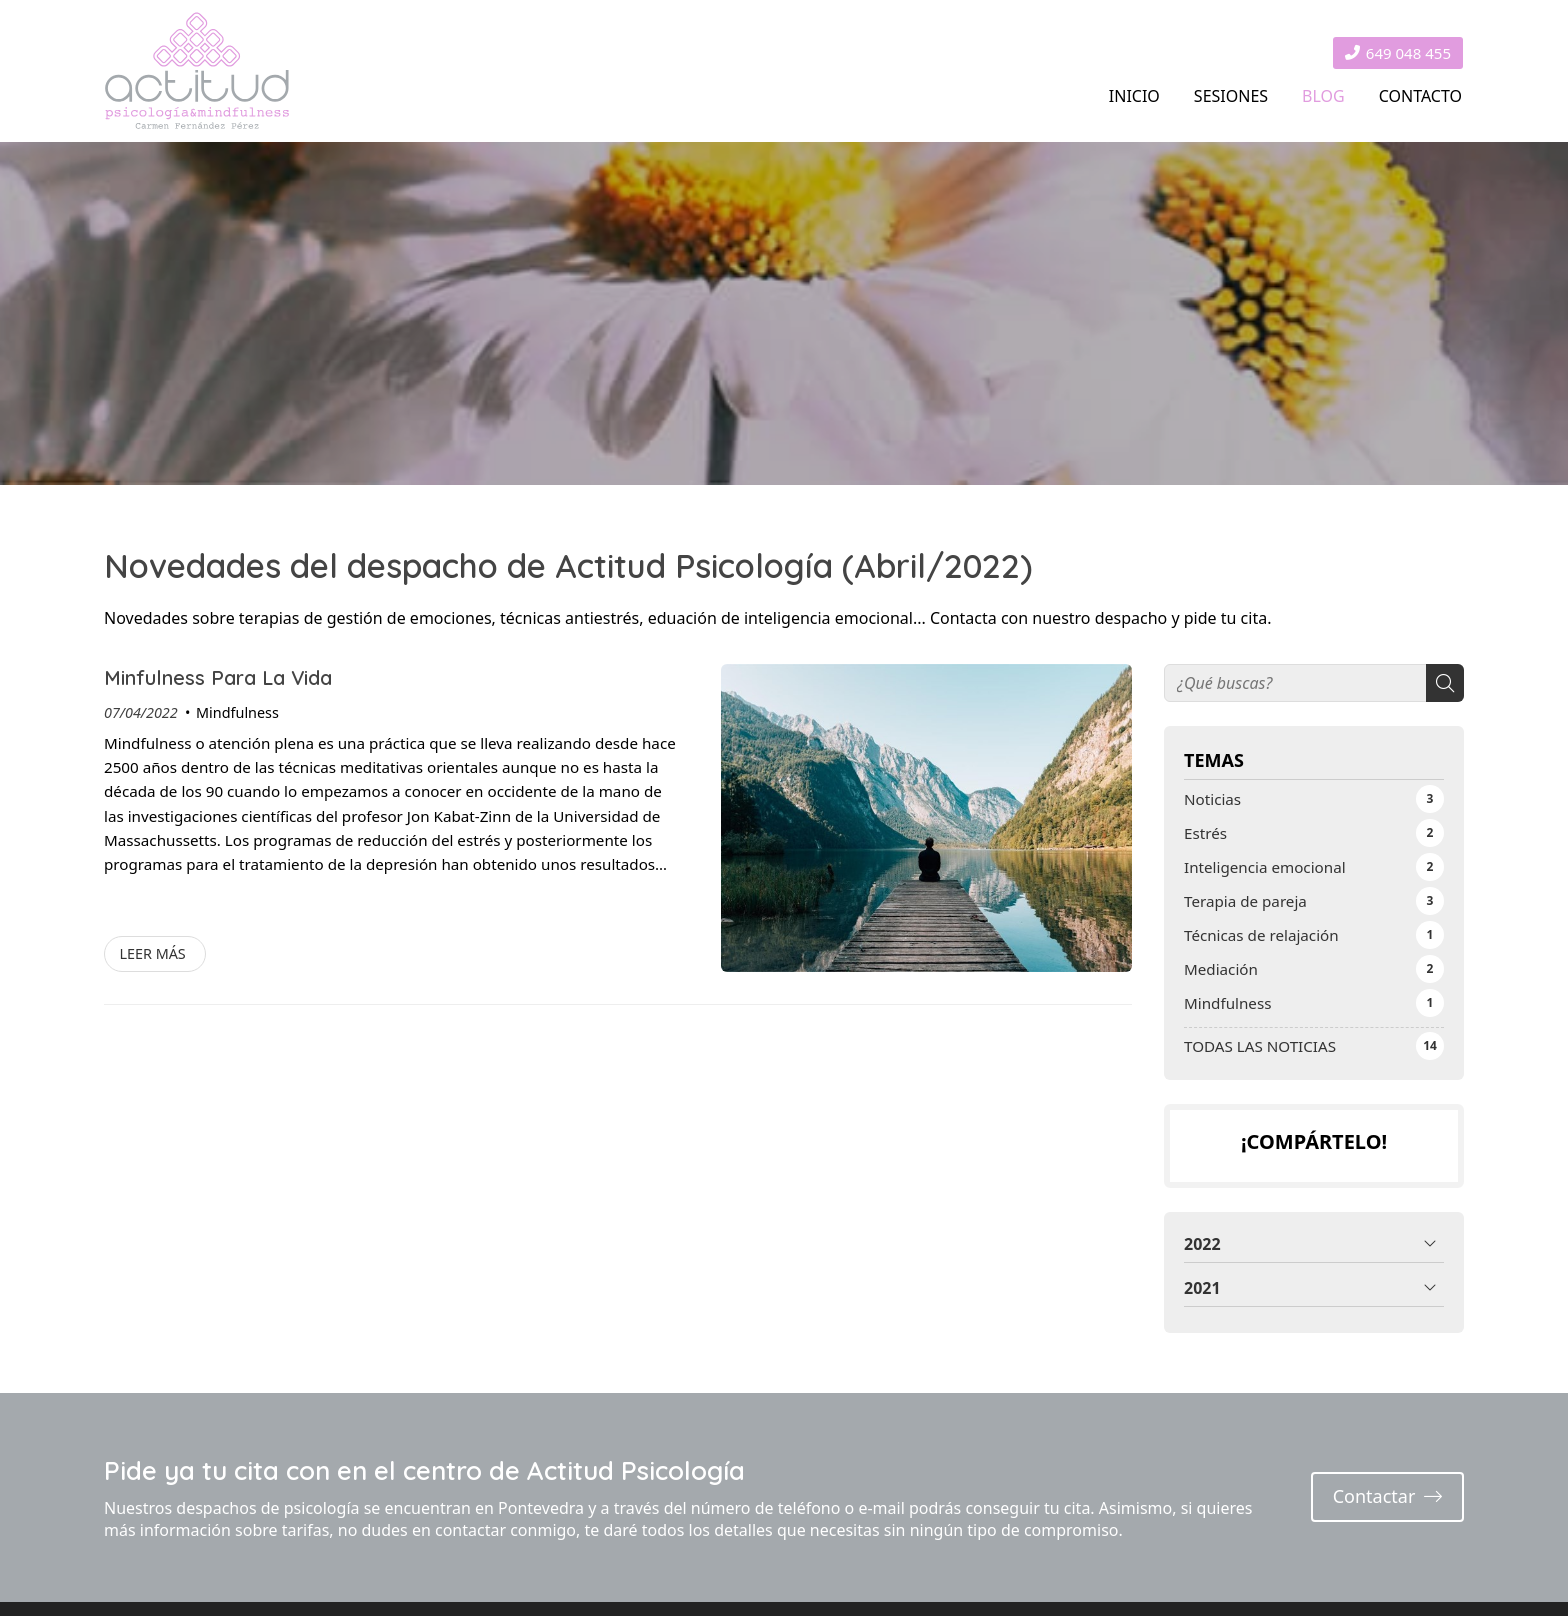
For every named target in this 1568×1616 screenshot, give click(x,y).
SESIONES (1231, 96)
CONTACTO (1420, 96)
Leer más (152, 953)
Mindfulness (237, 712)
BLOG (1323, 96)
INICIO (1134, 96)
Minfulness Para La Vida (218, 677)
